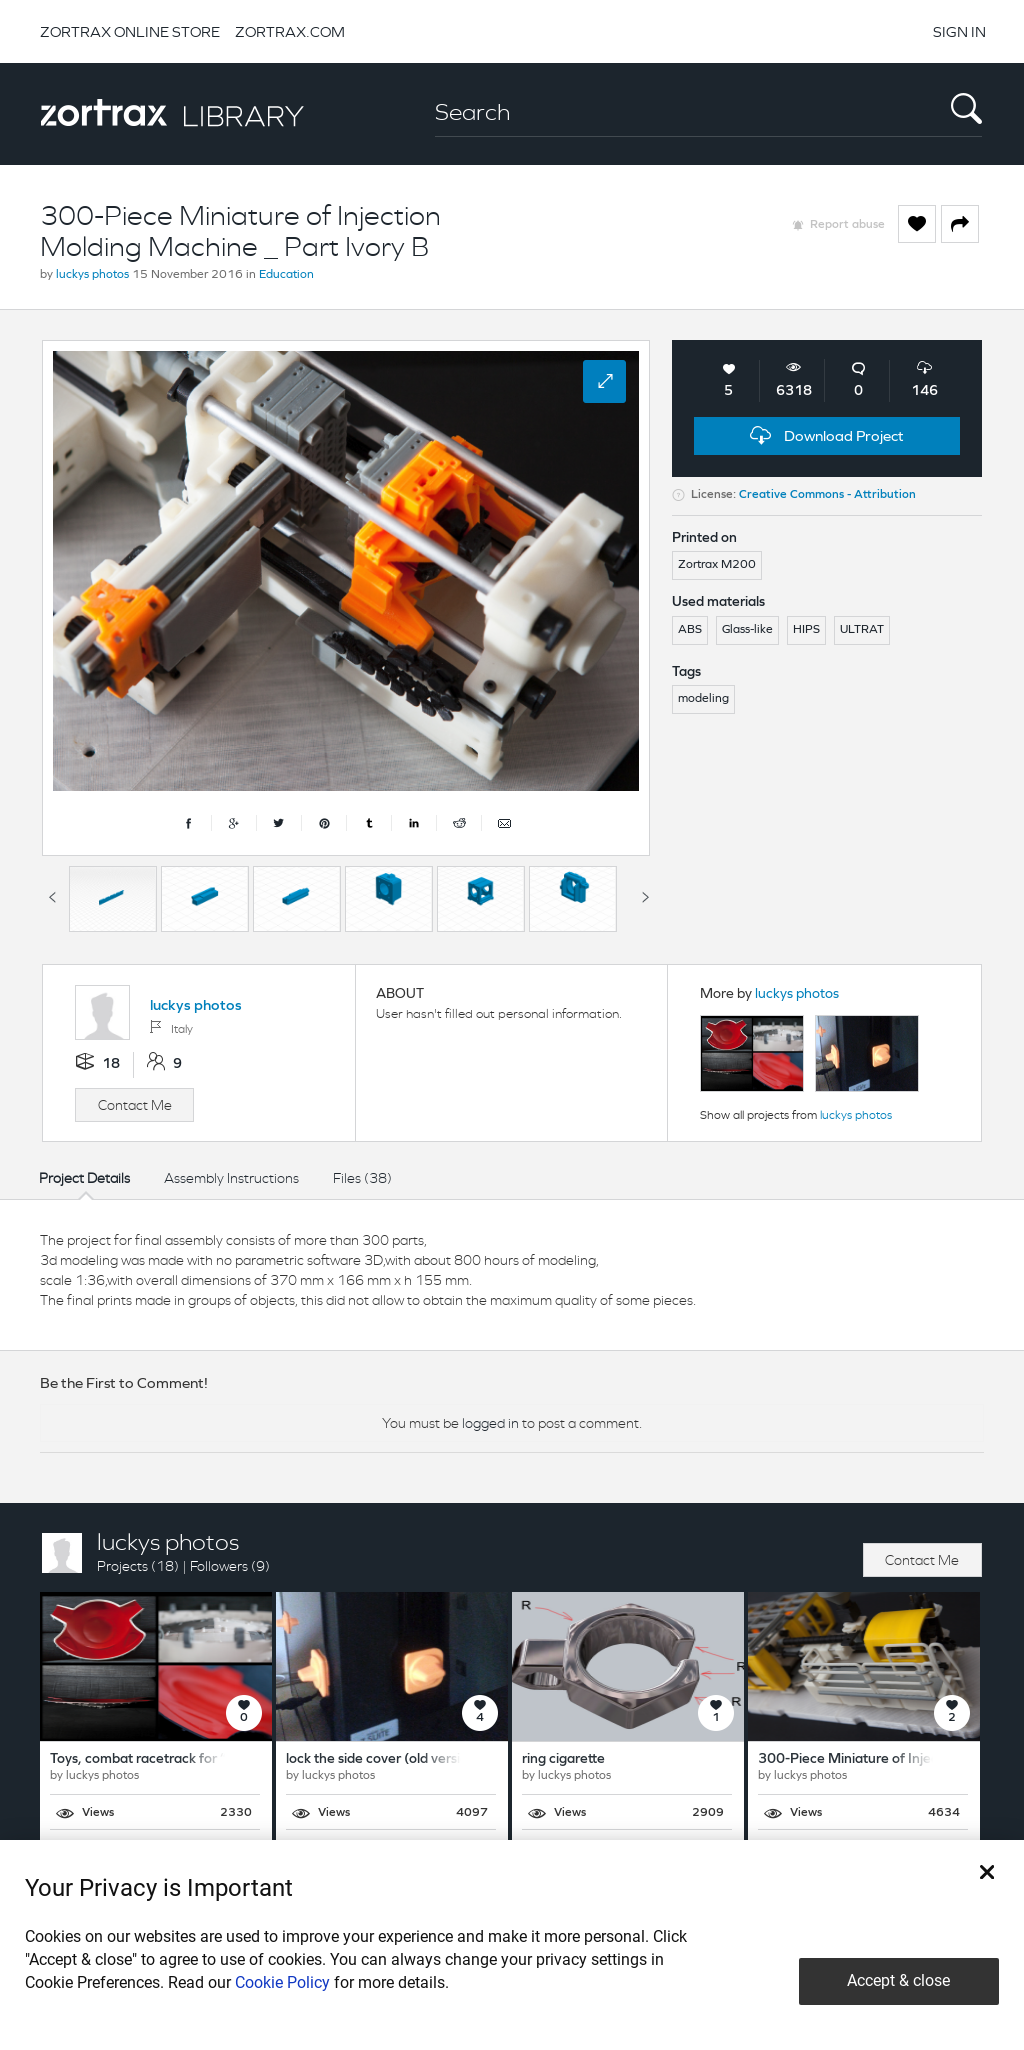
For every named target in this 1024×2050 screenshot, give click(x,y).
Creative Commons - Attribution (827, 495)
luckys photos (92, 275)
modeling (703, 699)
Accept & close (898, 1980)
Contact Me (135, 1105)
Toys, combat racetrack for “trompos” (167, 1759)
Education (286, 275)
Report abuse (847, 225)
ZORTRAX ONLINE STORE (130, 31)
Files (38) (362, 1178)
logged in (490, 1423)
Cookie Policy (282, 1982)
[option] (113, 899)
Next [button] (645, 894)
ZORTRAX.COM (290, 31)
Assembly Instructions (231, 1178)
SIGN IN (959, 31)
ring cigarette (563, 1759)
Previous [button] (52, 894)
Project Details (84, 1178)
